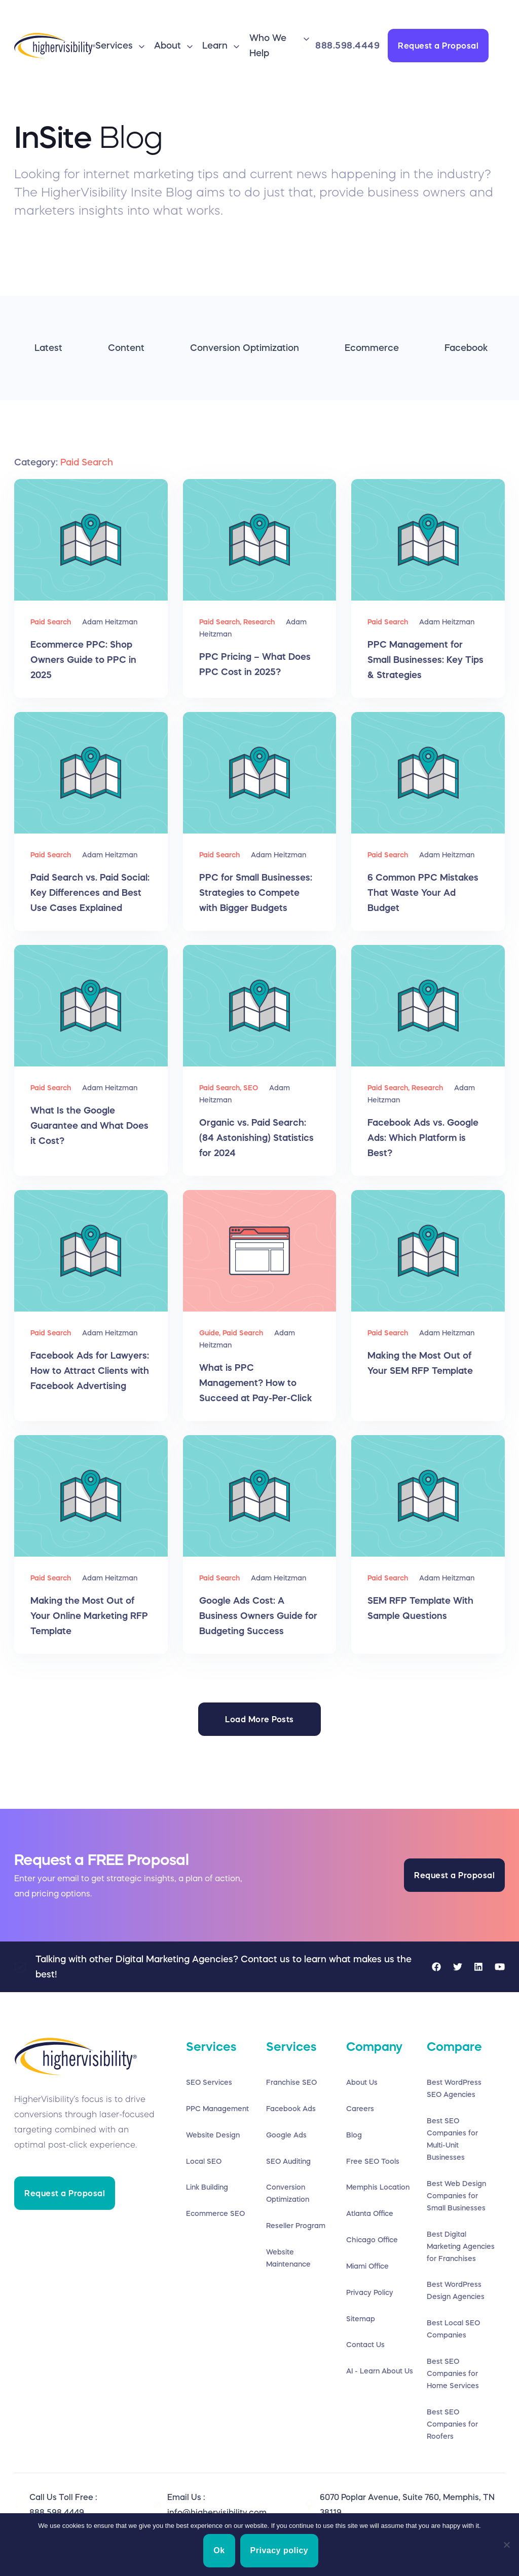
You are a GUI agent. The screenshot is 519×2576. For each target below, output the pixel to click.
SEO (250, 1087)
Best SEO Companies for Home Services (453, 2374)
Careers (360, 2108)
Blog (354, 2134)
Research (259, 621)
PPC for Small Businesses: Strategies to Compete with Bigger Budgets (255, 893)
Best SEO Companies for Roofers (452, 2424)
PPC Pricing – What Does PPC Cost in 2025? (255, 664)
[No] (506, 2545)
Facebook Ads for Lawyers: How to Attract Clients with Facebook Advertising (89, 1371)
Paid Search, (221, 621)
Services (114, 45)
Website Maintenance (288, 2258)
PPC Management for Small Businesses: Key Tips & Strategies (425, 660)
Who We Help (267, 45)
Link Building (207, 2187)
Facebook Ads (291, 2108)
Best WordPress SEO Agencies (454, 2088)
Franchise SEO (291, 2082)
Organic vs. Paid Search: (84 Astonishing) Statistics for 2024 (256, 1138)
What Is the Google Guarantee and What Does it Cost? (89, 1125)
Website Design (213, 2134)
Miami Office (367, 2266)
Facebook (466, 347)
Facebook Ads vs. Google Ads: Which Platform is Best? (422, 1138)
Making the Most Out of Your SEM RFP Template (420, 1363)
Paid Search (50, 621)
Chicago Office (372, 2240)
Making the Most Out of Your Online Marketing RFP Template (89, 1616)
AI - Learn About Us (379, 2371)
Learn (215, 45)
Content (126, 347)
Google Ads (286, 2134)
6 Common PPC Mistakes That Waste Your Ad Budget (422, 893)
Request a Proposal (438, 46)
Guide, (211, 1332)
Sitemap (360, 2319)
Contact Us (365, 2345)
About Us (362, 2082)
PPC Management (217, 2108)
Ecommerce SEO (215, 2213)
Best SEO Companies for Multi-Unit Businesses (452, 2139)
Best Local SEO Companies (453, 2329)
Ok (220, 2551)
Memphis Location (378, 2187)
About (167, 45)
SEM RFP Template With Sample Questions (420, 1608)
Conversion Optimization (244, 347)
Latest (48, 347)
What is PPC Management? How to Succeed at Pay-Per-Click (255, 1383)
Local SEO (203, 2161)
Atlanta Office (369, 2213)
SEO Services (209, 2082)
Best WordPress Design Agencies (456, 2291)
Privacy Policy (369, 2292)
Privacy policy (280, 2551)
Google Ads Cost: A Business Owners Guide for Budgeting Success (258, 1616)
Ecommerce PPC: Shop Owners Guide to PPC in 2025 (83, 660)
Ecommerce (372, 347)
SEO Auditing (288, 2161)
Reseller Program (295, 2226)
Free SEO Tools (372, 2161)
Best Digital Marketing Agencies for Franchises (461, 2246)
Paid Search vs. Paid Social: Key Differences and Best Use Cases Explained (90, 893)
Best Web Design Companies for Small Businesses (456, 2195)
